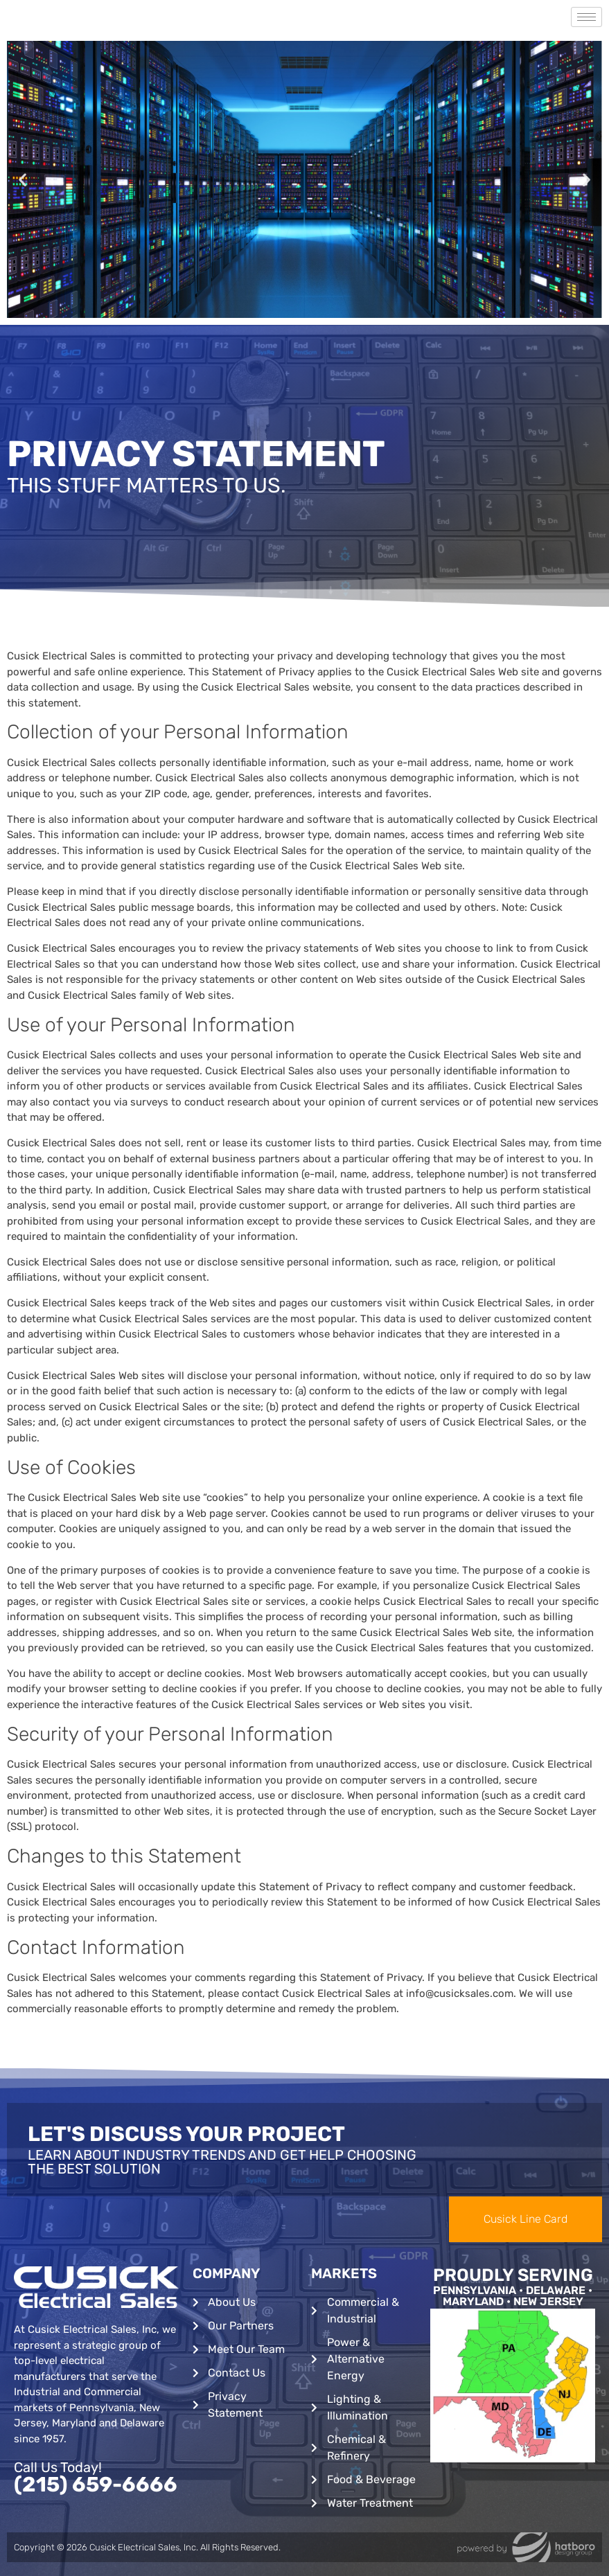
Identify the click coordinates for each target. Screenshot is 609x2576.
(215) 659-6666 (95, 2484)
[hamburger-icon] (586, 17)
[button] (22, 179)
